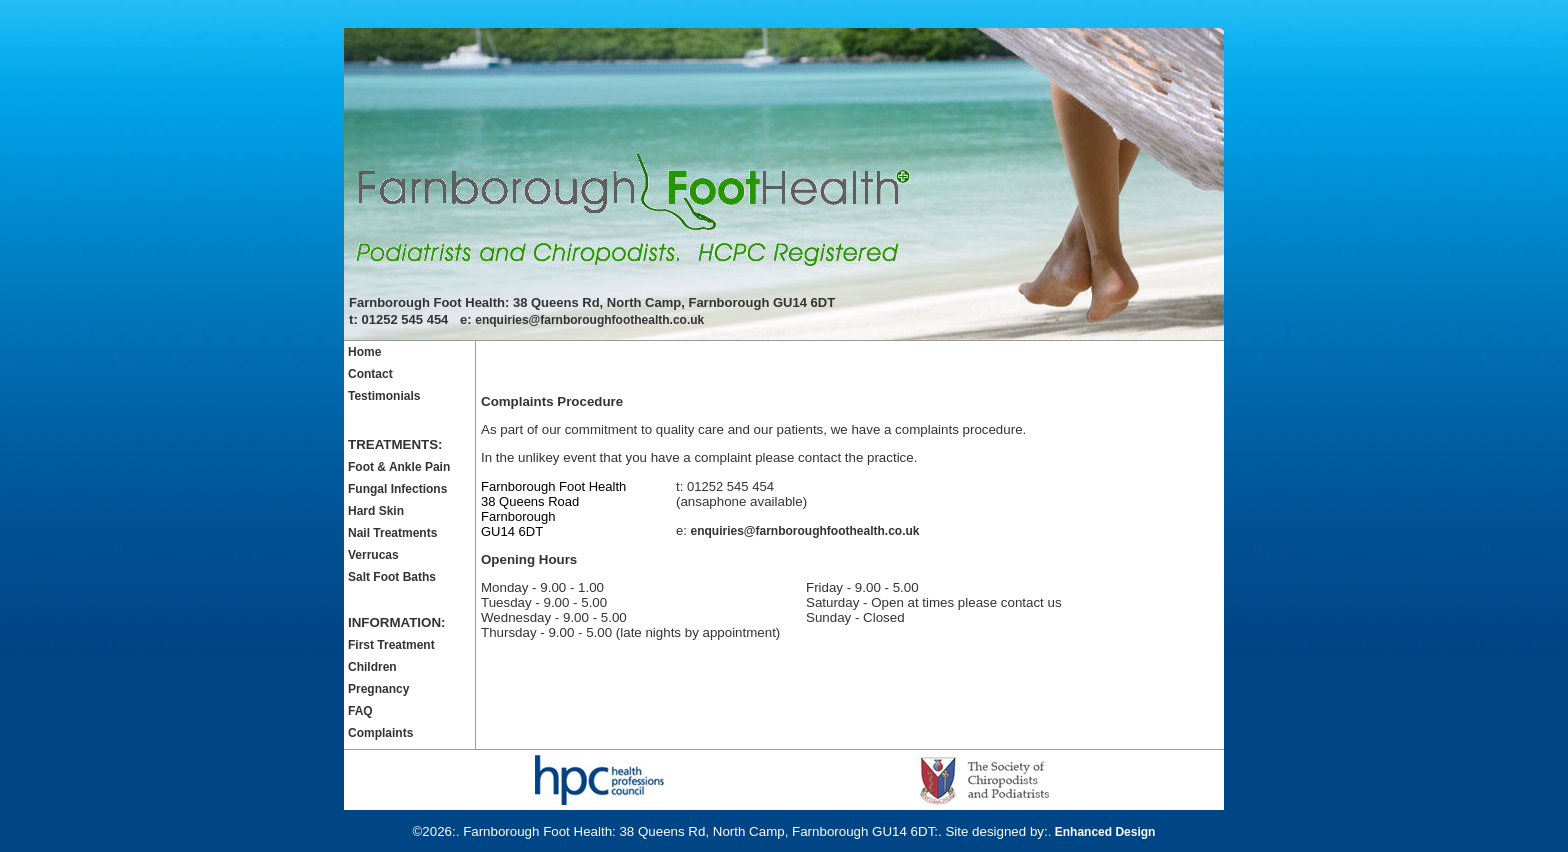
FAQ (360, 711)
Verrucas (373, 555)
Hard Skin (376, 511)
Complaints (380, 733)
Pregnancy (378, 689)
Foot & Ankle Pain (399, 467)
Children (372, 667)
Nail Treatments (392, 533)
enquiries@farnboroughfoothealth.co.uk (589, 320)
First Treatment (391, 645)
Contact (370, 374)
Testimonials (384, 396)
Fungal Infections (397, 489)
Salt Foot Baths (392, 577)
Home (364, 352)
